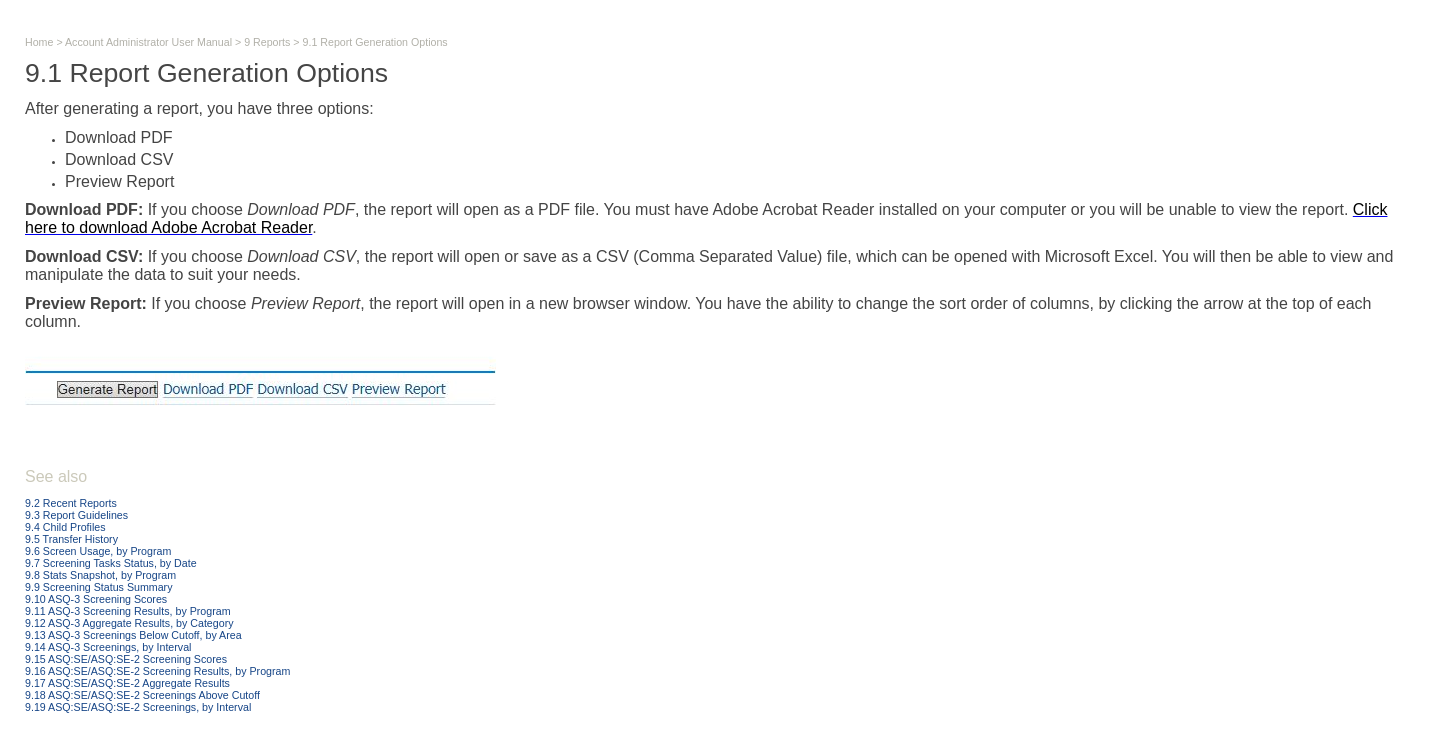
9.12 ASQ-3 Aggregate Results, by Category (129, 623)
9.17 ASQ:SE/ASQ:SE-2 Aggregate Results (127, 683)
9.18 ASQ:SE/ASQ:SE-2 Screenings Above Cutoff (142, 695)
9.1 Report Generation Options (375, 42)
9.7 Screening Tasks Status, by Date (111, 563)
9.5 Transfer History (71, 539)
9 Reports (267, 42)
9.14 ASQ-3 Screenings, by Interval (108, 647)
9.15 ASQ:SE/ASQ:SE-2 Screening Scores (126, 659)
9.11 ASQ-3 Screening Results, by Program (128, 611)
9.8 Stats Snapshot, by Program (100, 575)
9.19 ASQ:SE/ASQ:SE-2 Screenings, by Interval (138, 707)
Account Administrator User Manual (148, 42)
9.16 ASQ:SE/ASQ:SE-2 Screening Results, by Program (157, 671)
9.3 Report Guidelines (76, 515)
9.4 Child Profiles (65, 527)
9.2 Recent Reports (71, 503)
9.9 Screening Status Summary (98, 587)
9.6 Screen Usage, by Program (98, 551)
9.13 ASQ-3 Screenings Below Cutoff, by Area (133, 635)
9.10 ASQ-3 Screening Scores (96, 599)
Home (39, 42)
